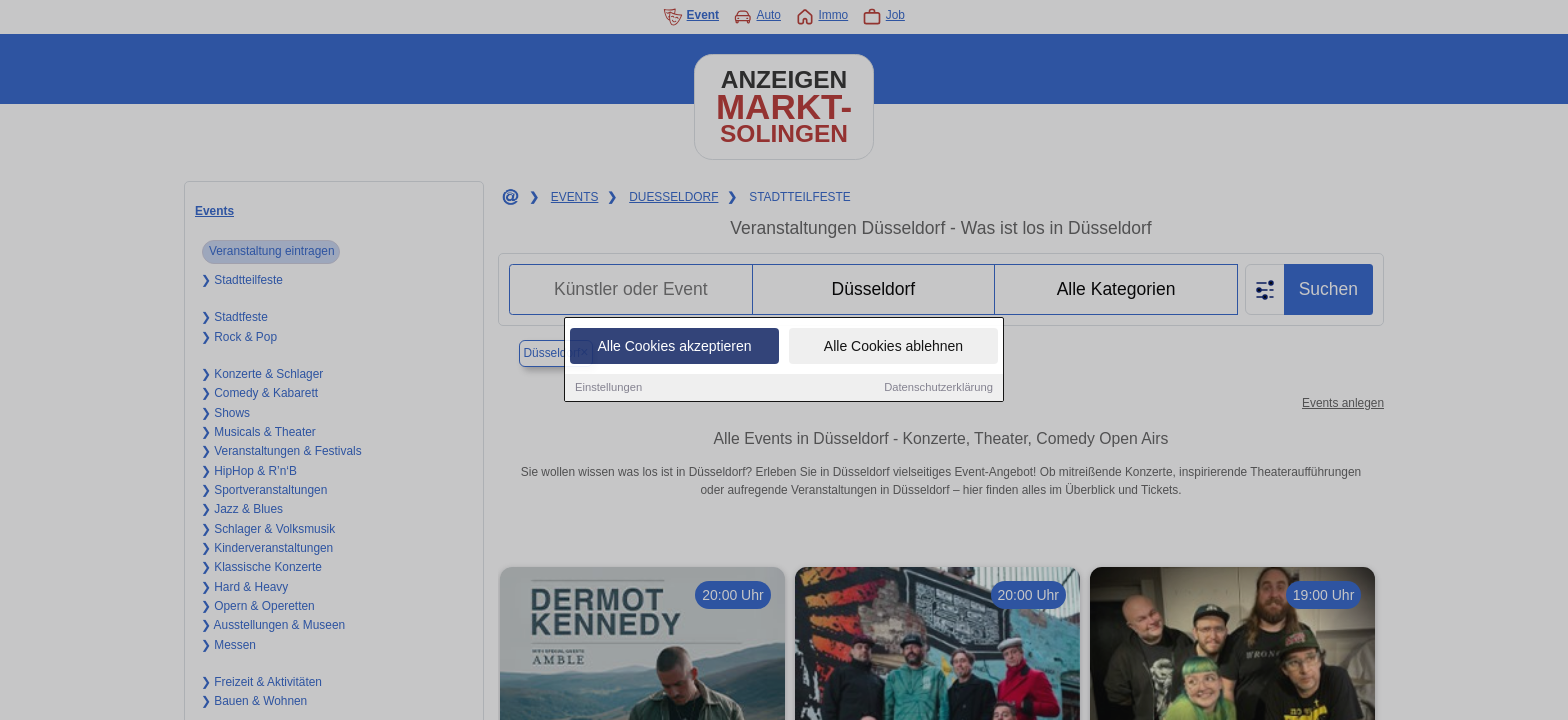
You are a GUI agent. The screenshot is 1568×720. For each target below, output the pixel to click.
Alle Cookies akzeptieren (674, 347)
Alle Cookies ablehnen (893, 347)
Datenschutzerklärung (938, 388)
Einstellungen (608, 388)
